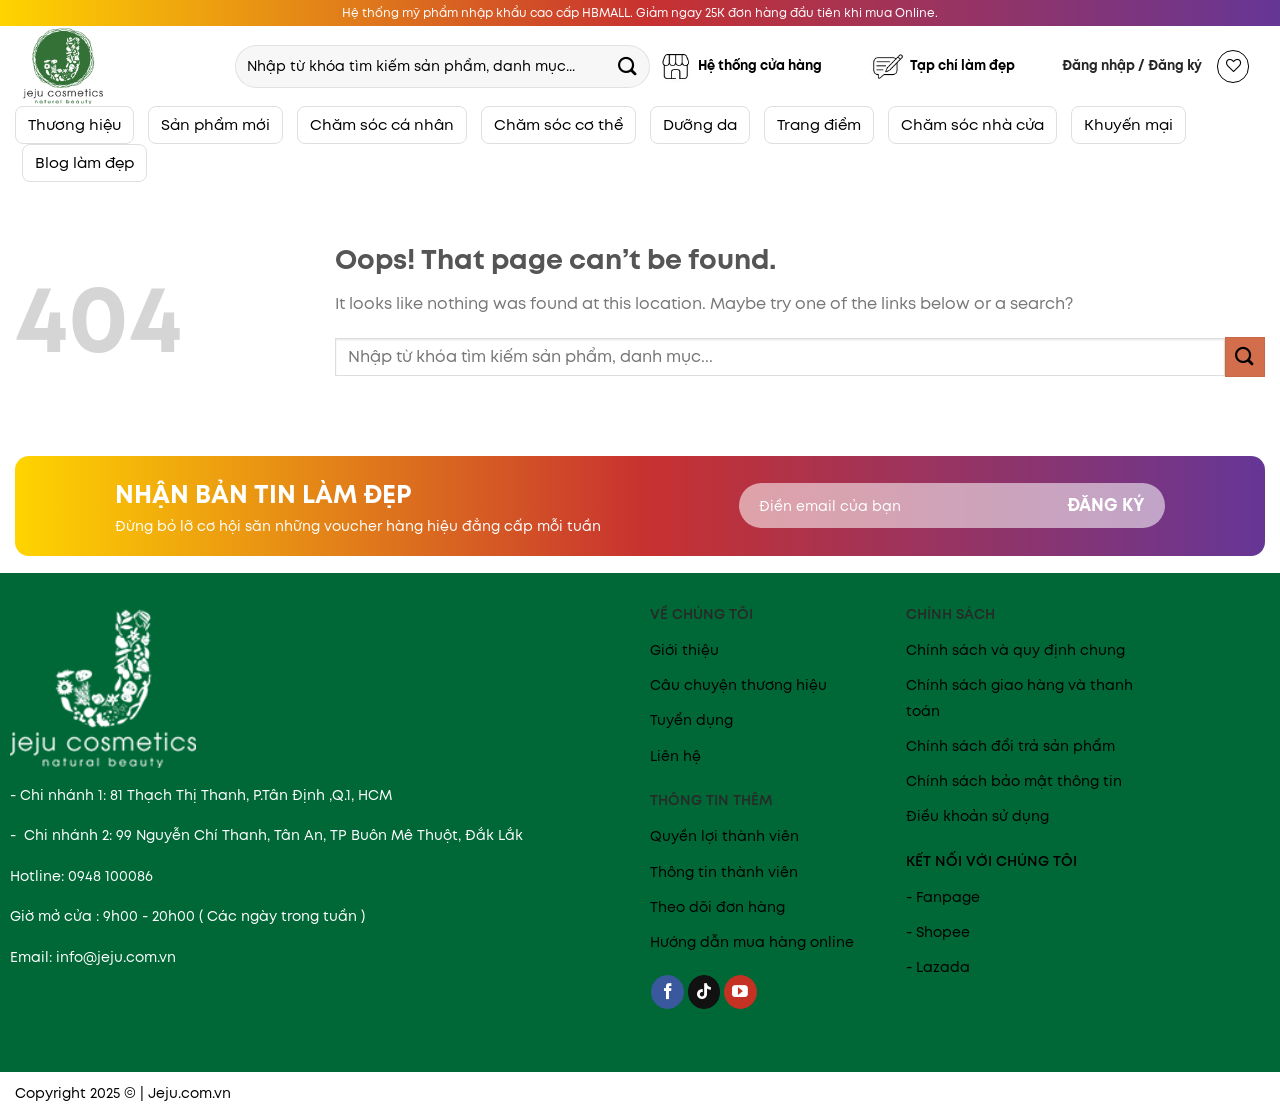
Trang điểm (819, 124)
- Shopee (938, 932)
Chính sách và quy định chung (1015, 650)
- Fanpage (943, 897)
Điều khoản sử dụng (977, 816)
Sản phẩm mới (215, 124)
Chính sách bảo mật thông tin (1014, 781)
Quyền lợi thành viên (724, 836)
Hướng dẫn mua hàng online (752, 942)
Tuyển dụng (691, 720)
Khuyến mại (1128, 124)
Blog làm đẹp (84, 162)
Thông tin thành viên (724, 872)
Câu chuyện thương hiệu (738, 685)
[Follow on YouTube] (740, 992)
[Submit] (627, 65)
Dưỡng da (700, 124)
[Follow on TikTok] (704, 992)
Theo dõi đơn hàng (717, 907)
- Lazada (938, 967)
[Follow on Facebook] (667, 992)
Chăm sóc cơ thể (558, 124)
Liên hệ (675, 756)
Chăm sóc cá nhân (382, 124)
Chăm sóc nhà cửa (972, 124)
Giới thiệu (684, 650)
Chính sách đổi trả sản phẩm (1010, 746)
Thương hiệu (74, 124)
